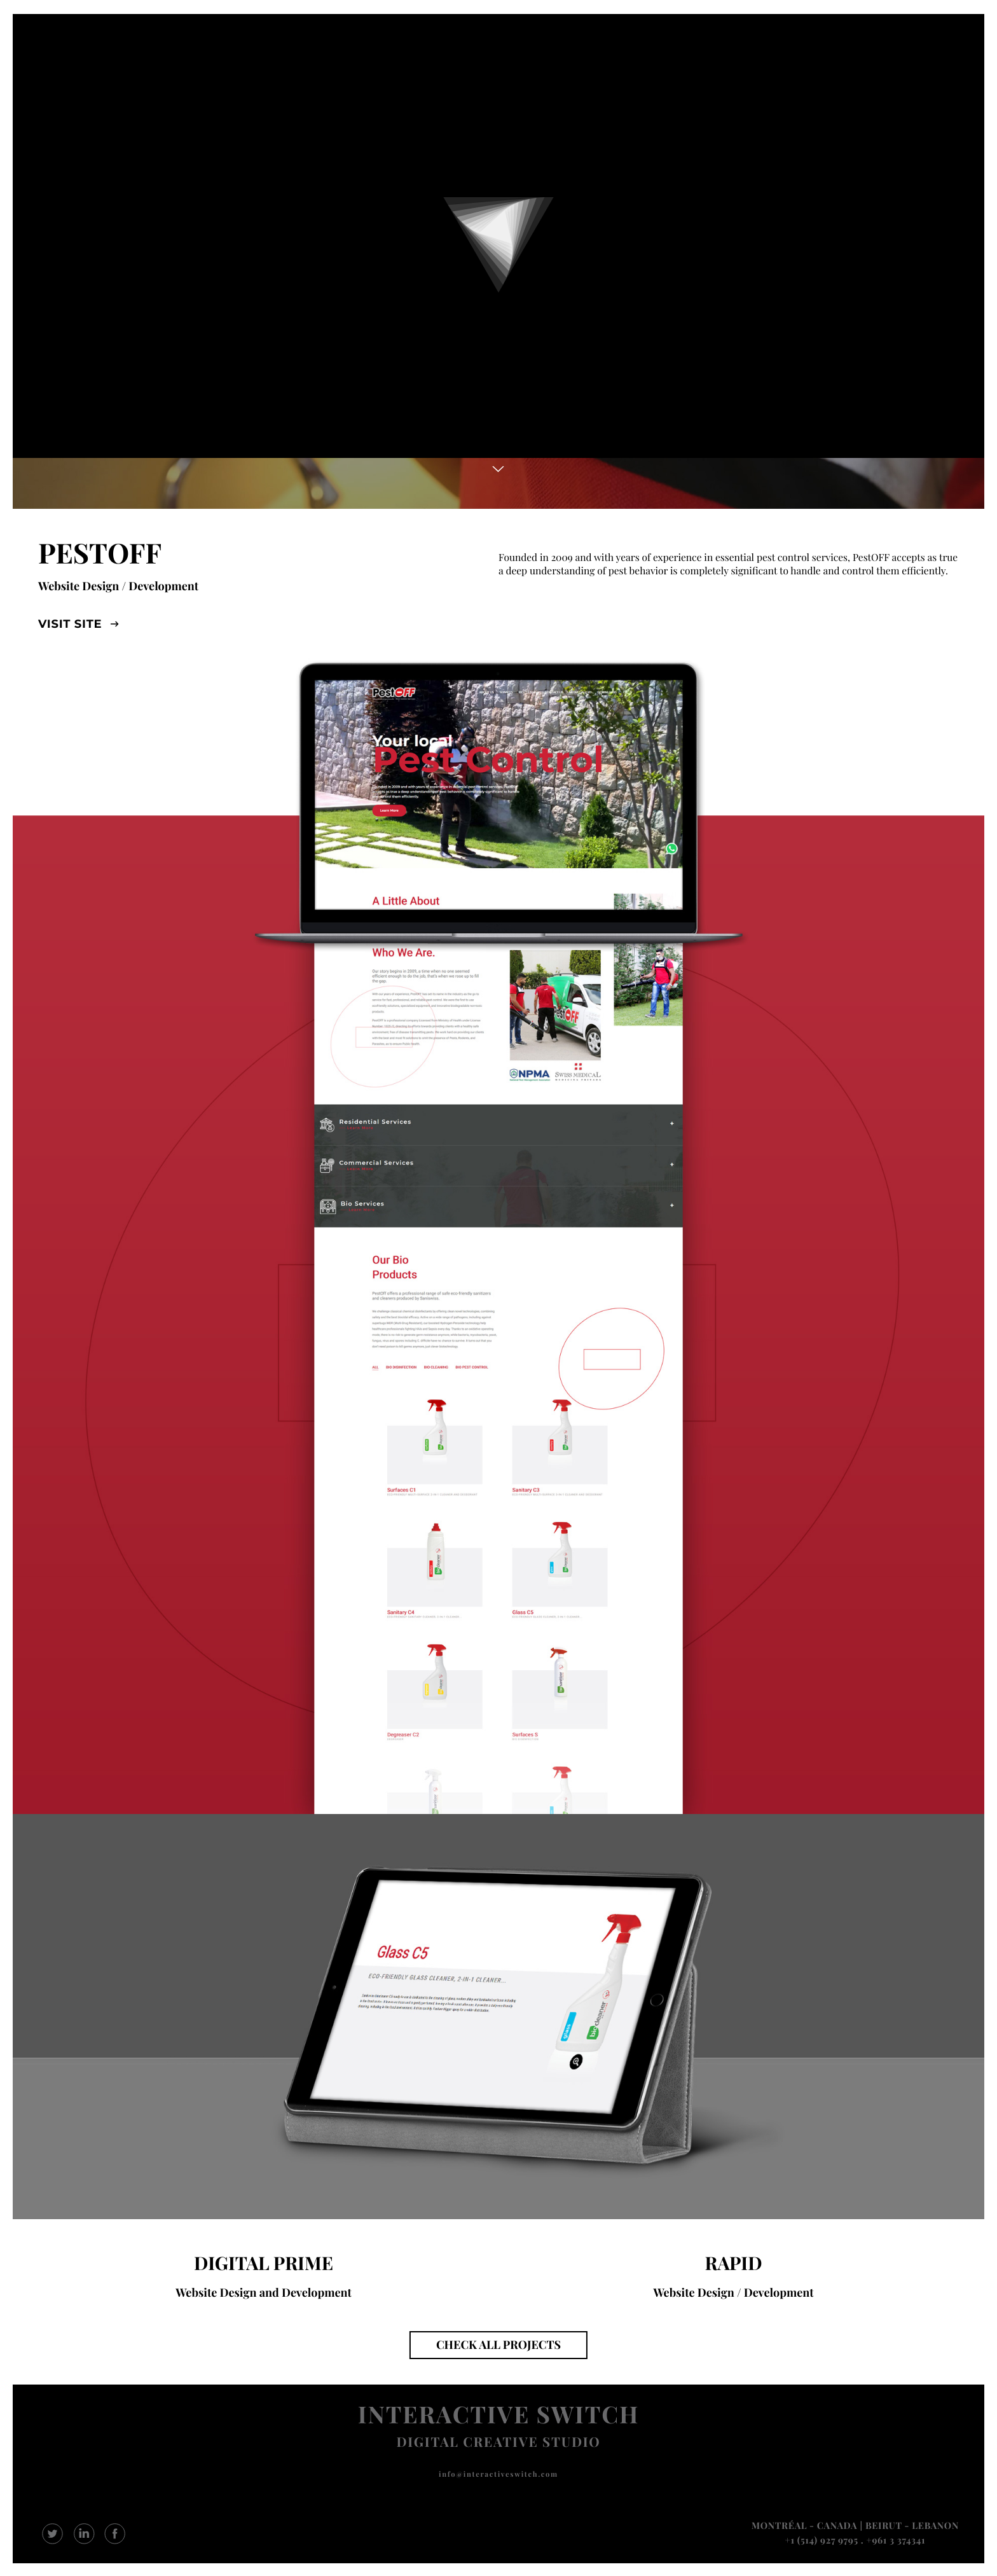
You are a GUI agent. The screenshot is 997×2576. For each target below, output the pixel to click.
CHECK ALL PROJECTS (498, 2344)
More (498, 469)
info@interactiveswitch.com (498, 2474)
